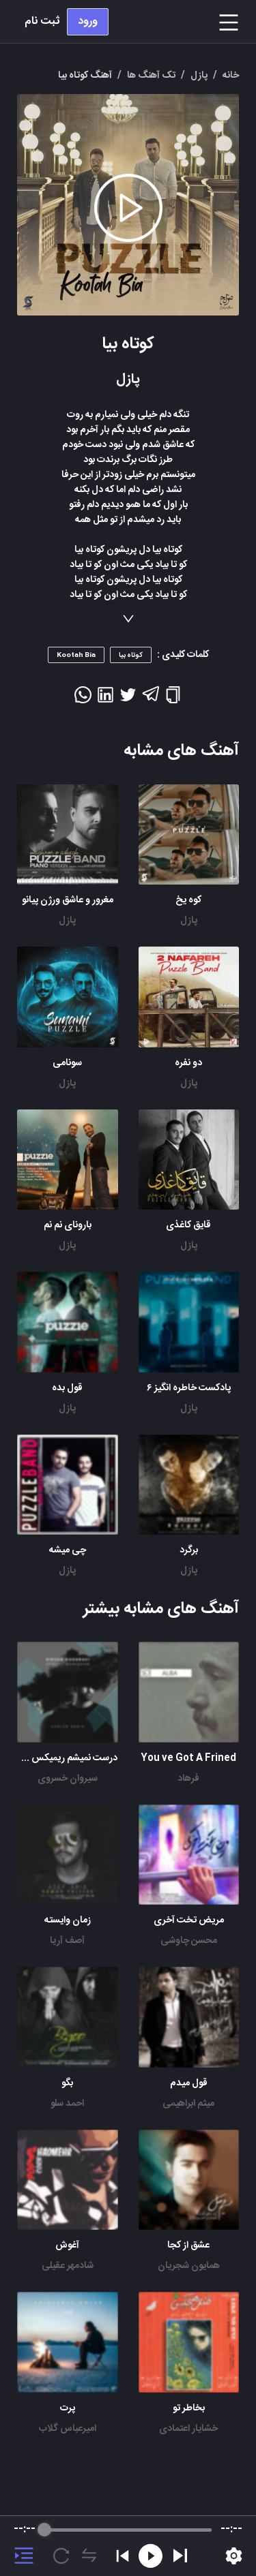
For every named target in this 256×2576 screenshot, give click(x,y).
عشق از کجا (188, 2245)
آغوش (67, 2245)
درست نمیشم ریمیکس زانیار (64, 1758)
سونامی (67, 1063)
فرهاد (188, 1778)
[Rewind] (150, 2556)
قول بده (67, 1388)
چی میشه (67, 1550)
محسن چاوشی (188, 1941)
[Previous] (122, 2556)
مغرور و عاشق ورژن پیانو (67, 900)
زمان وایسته (67, 1920)
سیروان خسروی (68, 1778)
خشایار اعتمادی (188, 2429)
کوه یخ (188, 900)
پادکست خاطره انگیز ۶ (189, 1388)
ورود (88, 21)
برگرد (189, 1550)
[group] (128, 2546)
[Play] (180, 2555)
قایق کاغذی (188, 1225)
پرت (67, 2408)
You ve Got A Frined (188, 1758)
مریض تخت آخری (189, 1920)
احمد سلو (67, 2104)
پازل (188, 921)
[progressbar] (127, 2529)
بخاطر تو (189, 2408)
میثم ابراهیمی (188, 2104)
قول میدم (189, 2083)
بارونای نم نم (67, 1225)
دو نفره (188, 1063)
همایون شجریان (189, 2266)
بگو (67, 2083)
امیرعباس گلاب (67, 2429)
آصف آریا (67, 1941)
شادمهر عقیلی (68, 2266)
